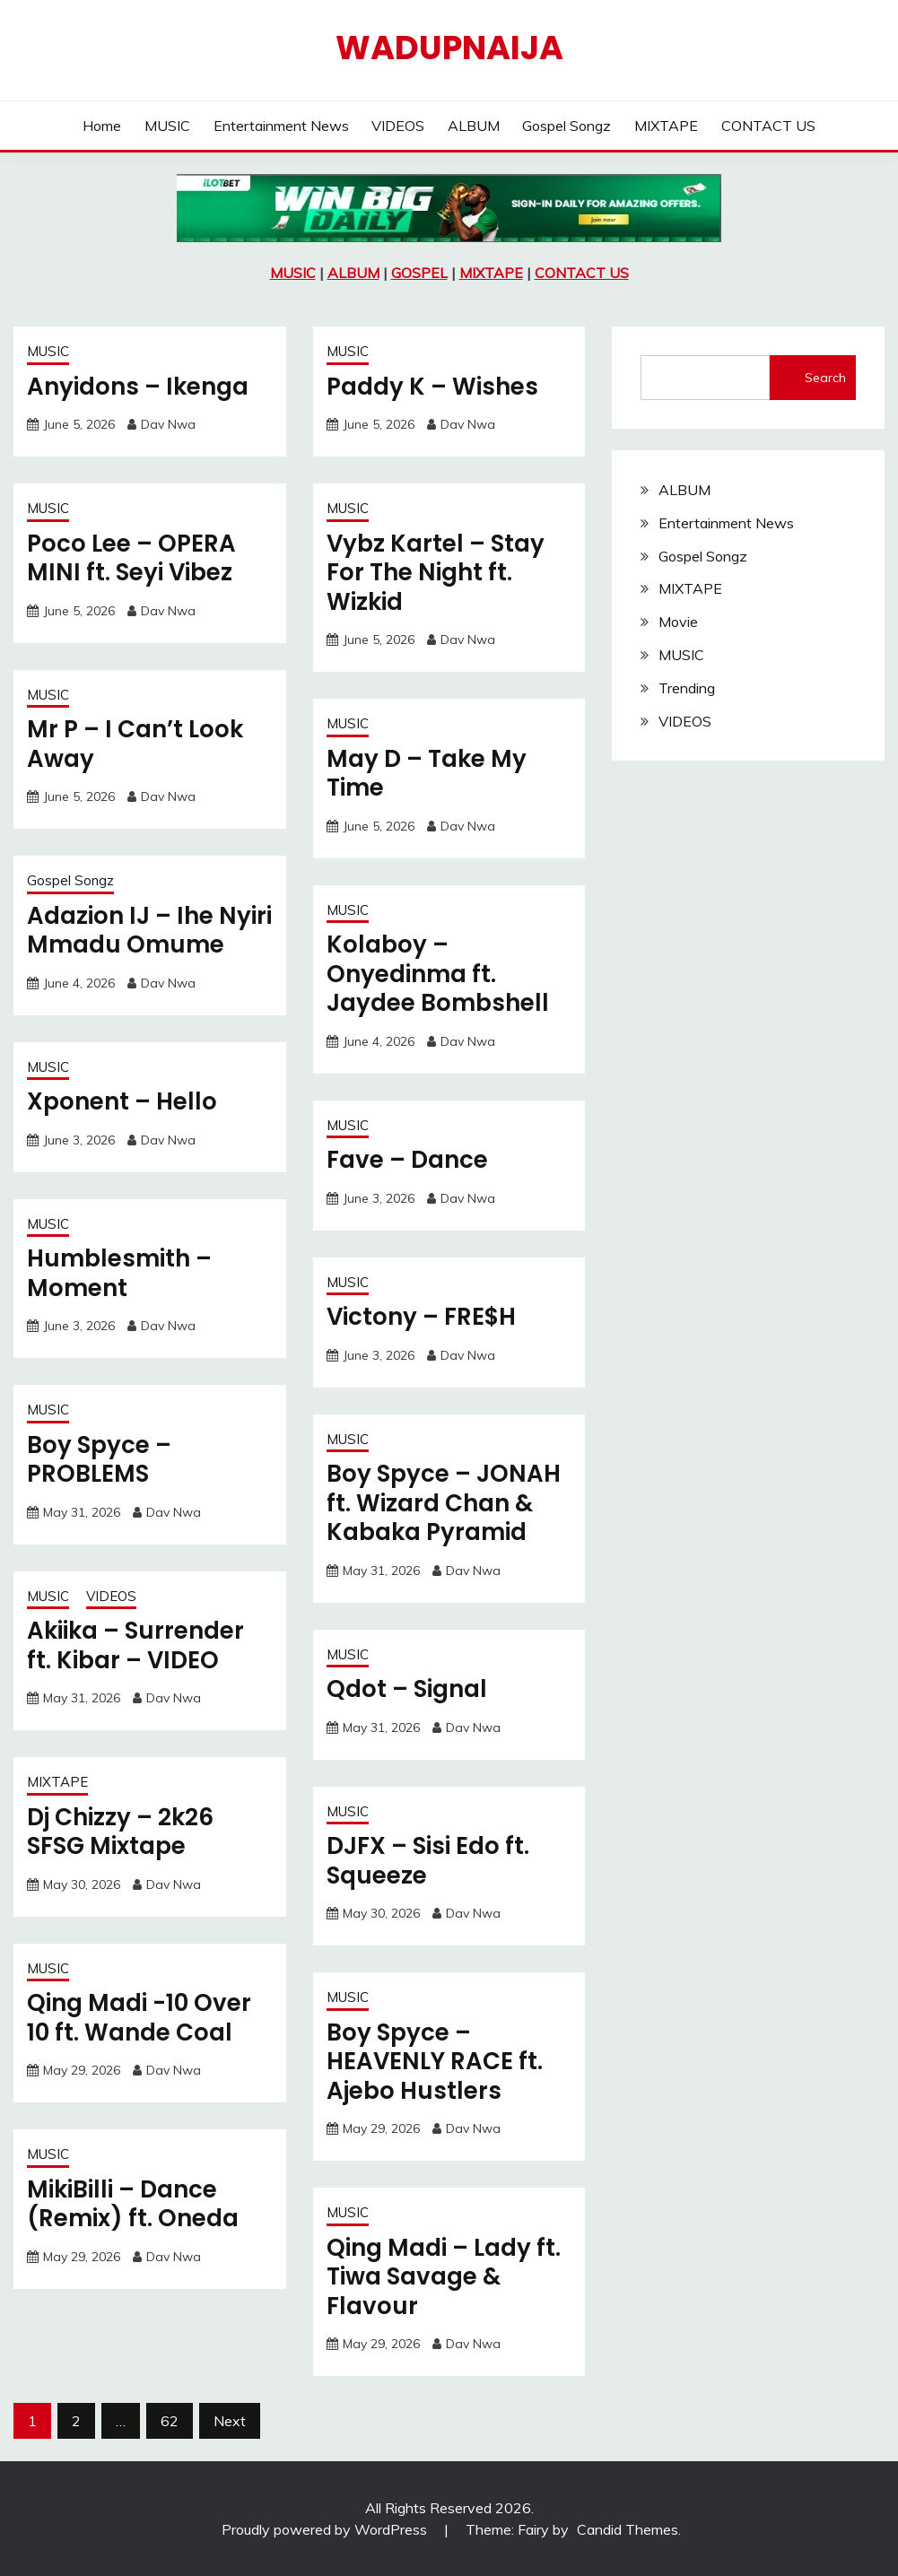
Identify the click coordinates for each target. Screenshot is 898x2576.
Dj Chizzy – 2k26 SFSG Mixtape (120, 1832)
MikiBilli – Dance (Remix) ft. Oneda (133, 2204)
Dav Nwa (168, 424)
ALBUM (474, 126)
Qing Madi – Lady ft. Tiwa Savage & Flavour (444, 2277)
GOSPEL (419, 273)
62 (170, 2421)
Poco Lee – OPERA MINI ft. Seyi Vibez (131, 558)
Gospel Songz (566, 126)
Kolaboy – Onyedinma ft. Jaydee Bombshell (438, 973)
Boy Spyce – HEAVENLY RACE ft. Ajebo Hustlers (435, 2061)
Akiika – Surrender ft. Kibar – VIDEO (135, 1645)
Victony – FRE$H (421, 1317)
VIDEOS (397, 126)
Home (102, 126)
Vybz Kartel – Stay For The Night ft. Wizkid (436, 572)
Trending (686, 688)
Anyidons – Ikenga (137, 386)
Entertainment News (281, 126)
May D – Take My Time (427, 774)
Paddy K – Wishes (432, 386)
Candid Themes (627, 2529)
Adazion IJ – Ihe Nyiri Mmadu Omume (149, 931)
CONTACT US (768, 126)
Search (825, 378)
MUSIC (167, 126)
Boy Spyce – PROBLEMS (99, 1460)
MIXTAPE (666, 126)
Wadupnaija (449, 47)
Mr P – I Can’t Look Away (135, 744)
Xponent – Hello (122, 1101)
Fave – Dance (407, 1160)
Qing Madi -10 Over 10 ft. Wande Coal (139, 2018)
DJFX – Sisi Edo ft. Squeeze (428, 1861)
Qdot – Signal (407, 1689)
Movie (678, 622)
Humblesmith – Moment (119, 1273)
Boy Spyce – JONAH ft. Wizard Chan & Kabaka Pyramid (444, 1503)
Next (230, 2421)
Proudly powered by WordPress (326, 2529)
